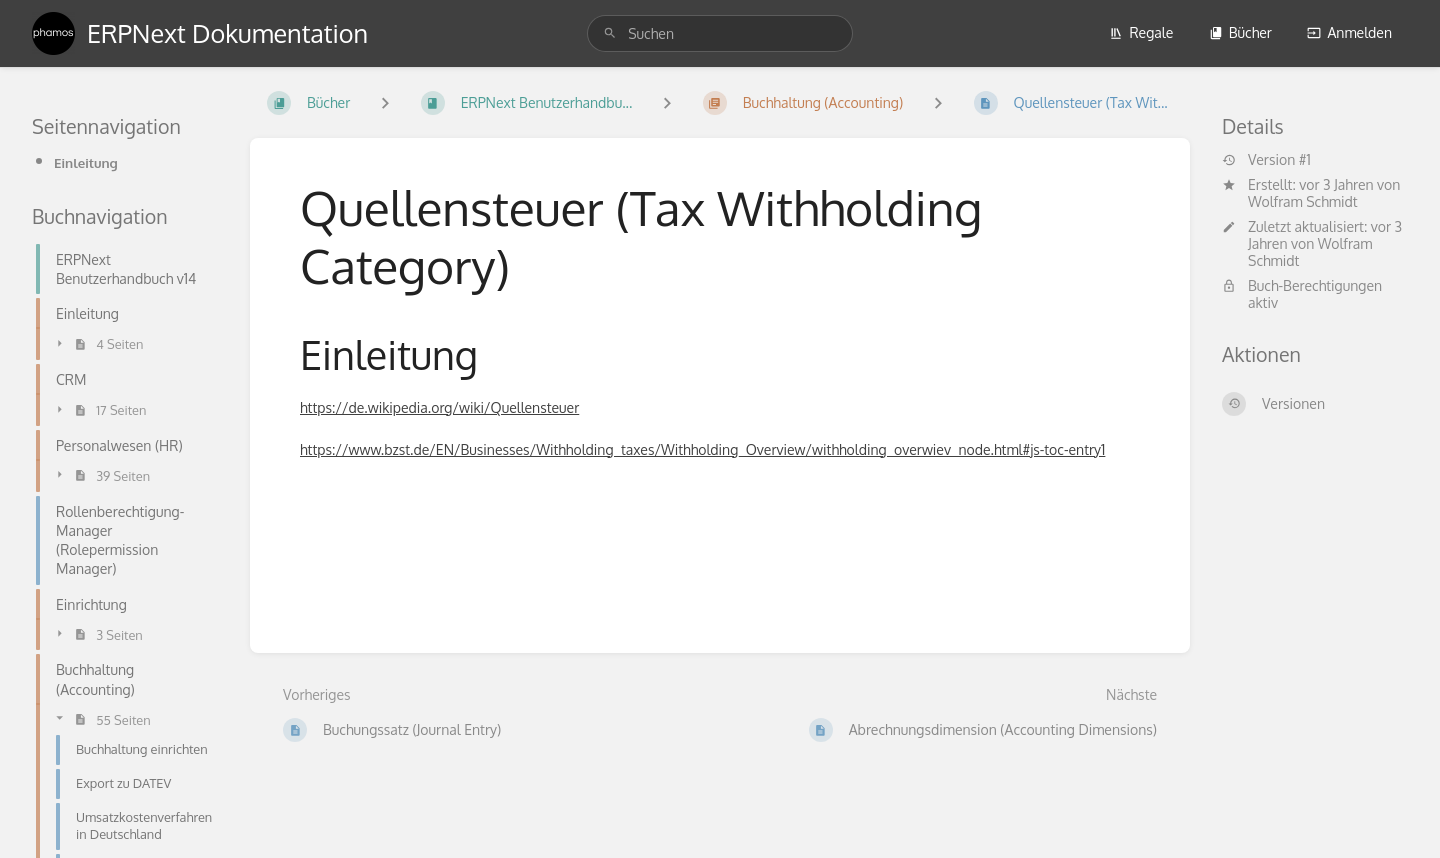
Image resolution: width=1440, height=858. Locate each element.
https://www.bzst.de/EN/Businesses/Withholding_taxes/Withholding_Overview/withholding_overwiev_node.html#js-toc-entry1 (702, 449)
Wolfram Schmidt (1303, 201)
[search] (720, 33)
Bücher (1240, 32)
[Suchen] (610, 33)
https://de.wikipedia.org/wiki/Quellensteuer (439, 407)
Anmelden (1349, 32)
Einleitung (86, 162)
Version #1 (1266, 160)
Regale (1141, 32)
